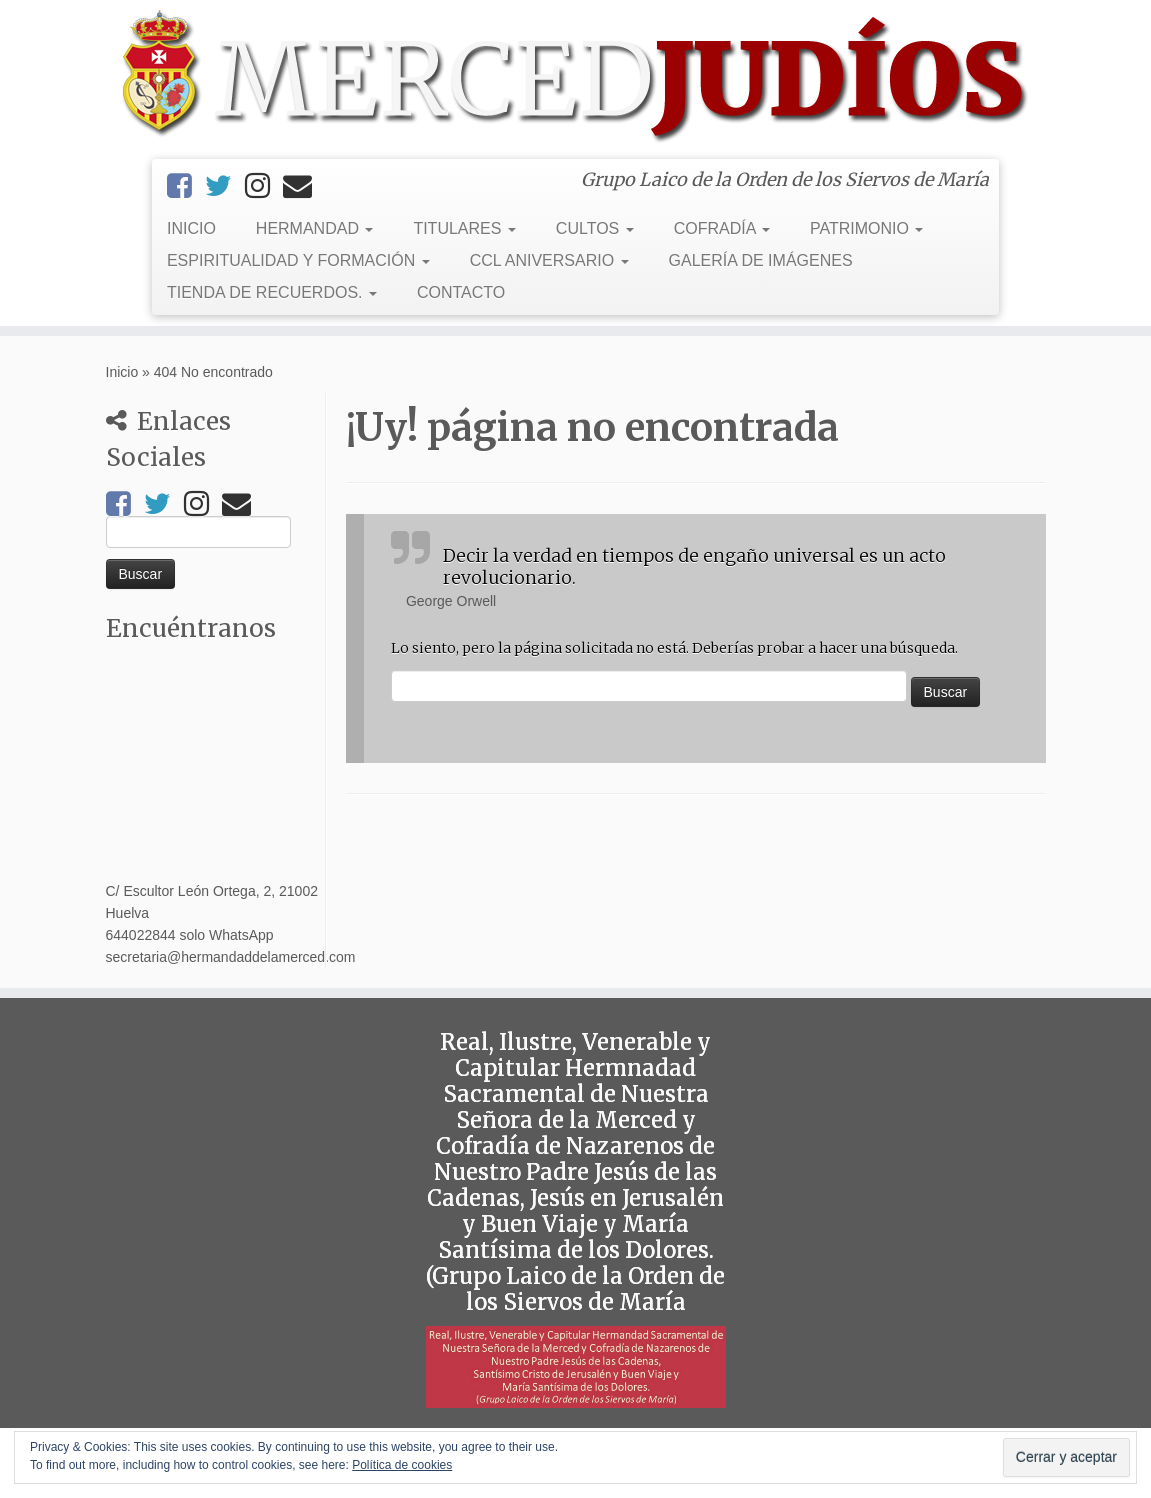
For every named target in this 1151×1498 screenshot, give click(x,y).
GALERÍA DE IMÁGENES (761, 260)
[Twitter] (225, 186)
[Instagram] (264, 186)
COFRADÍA (722, 228)
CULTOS (595, 228)
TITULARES (464, 228)
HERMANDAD (315, 228)
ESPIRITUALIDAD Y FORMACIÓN (298, 260)
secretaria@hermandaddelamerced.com (231, 957)
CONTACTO (461, 292)
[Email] (304, 186)
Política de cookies (402, 1465)
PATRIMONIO (866, 228)
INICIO (191, 228)
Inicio (122, 372)
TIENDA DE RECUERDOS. (272, 292)
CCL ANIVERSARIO (549, 260)
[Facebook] (186, 186)
